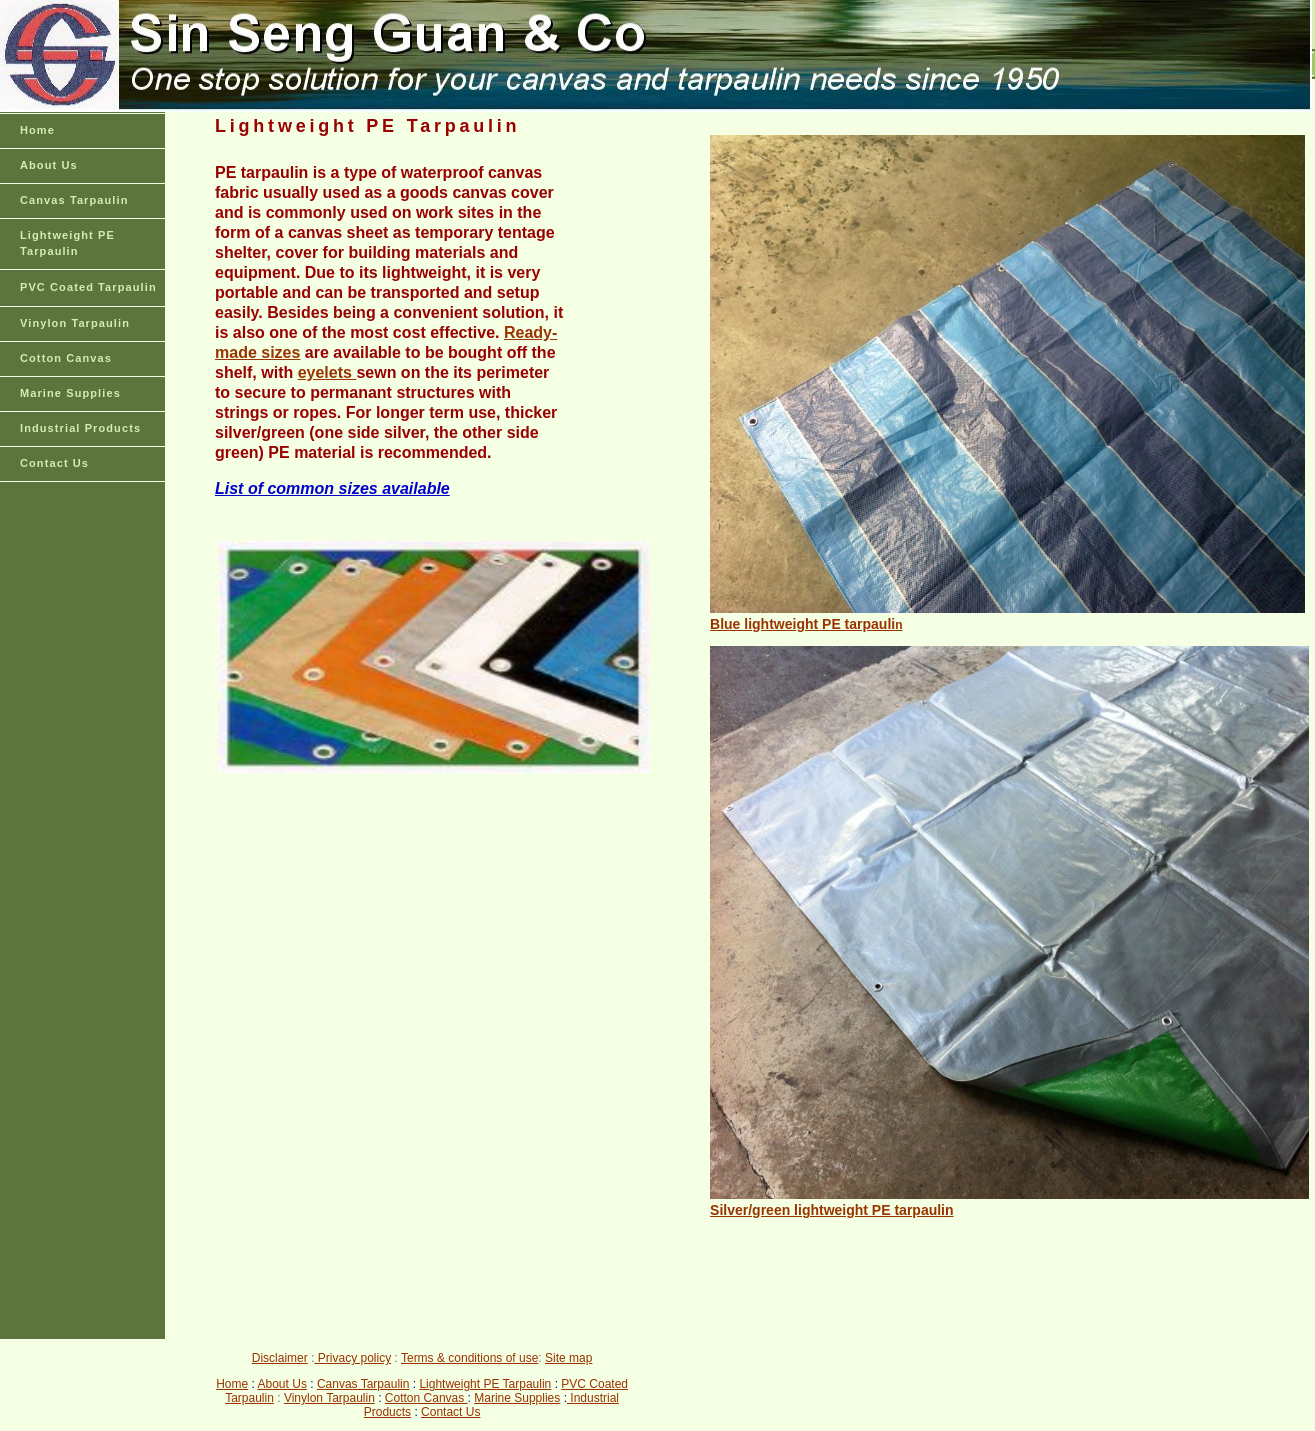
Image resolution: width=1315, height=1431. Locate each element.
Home (37, 130)
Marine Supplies (70, 393)
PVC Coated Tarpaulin (88, 287)
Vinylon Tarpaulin (75, 323)
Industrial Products (80, 428)
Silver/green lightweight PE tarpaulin (832, 1210)
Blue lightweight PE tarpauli (802, 624)
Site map (568, 1358)
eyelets (327, 372)
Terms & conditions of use (469, 1358)
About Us (49, 165)
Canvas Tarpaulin (74, 200)
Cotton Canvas (66, 358)
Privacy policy (352, 1358)
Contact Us (54, 463)
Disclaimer (280, 1358)
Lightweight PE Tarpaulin (67, 243)
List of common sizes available (332, 488)
